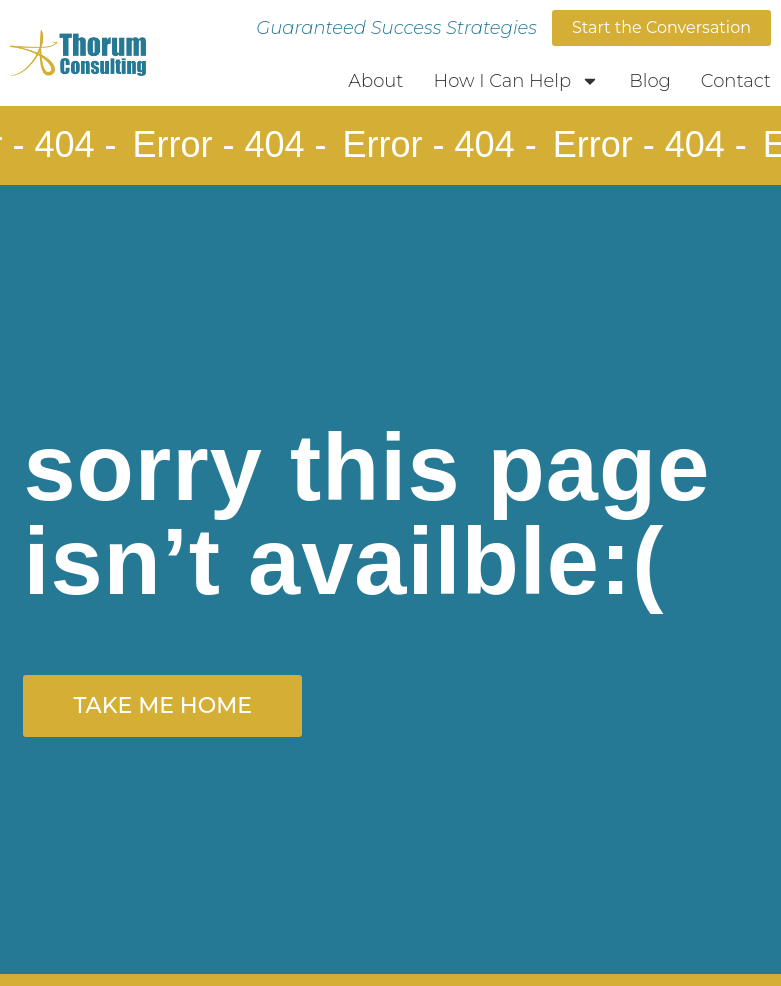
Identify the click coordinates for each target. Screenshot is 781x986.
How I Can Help (517, 81)
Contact (736, 81)
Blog (650, 81)
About (375, 81)
